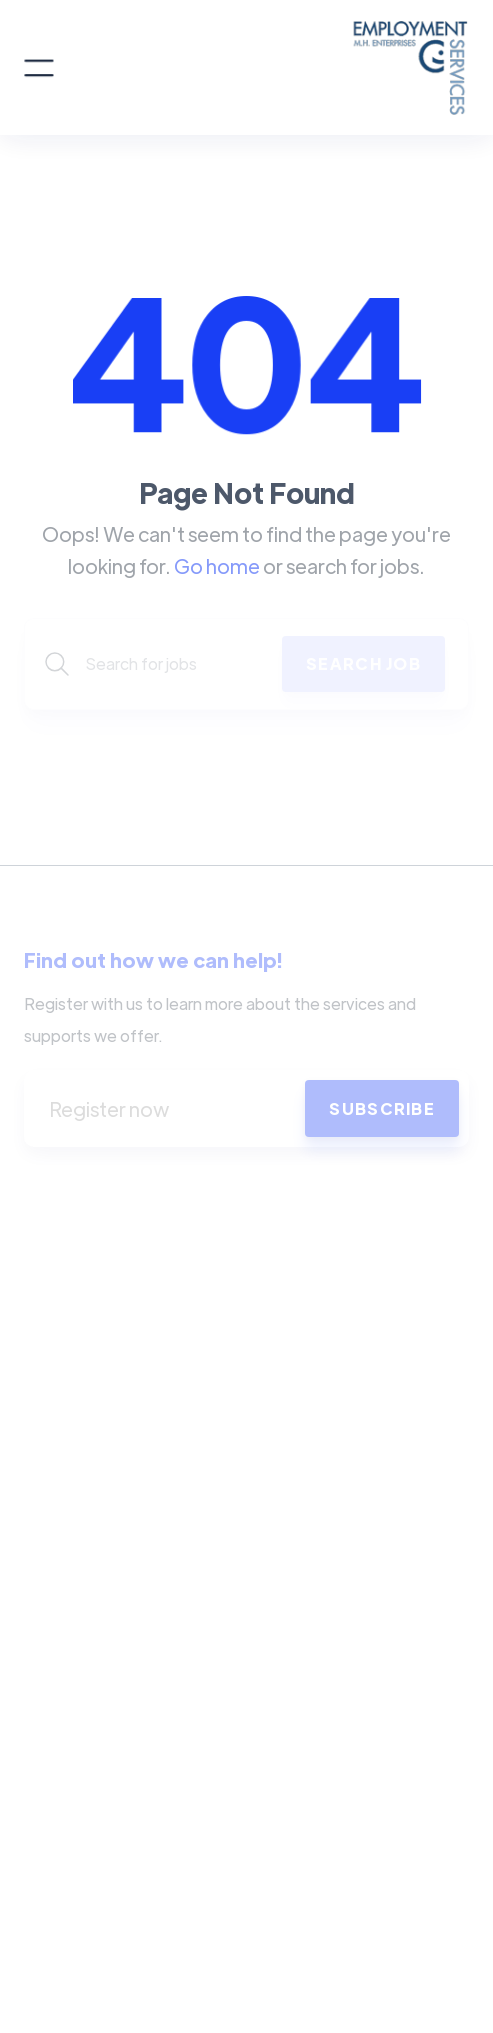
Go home (217, 565)
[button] (39, 68)
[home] (261, 67)
